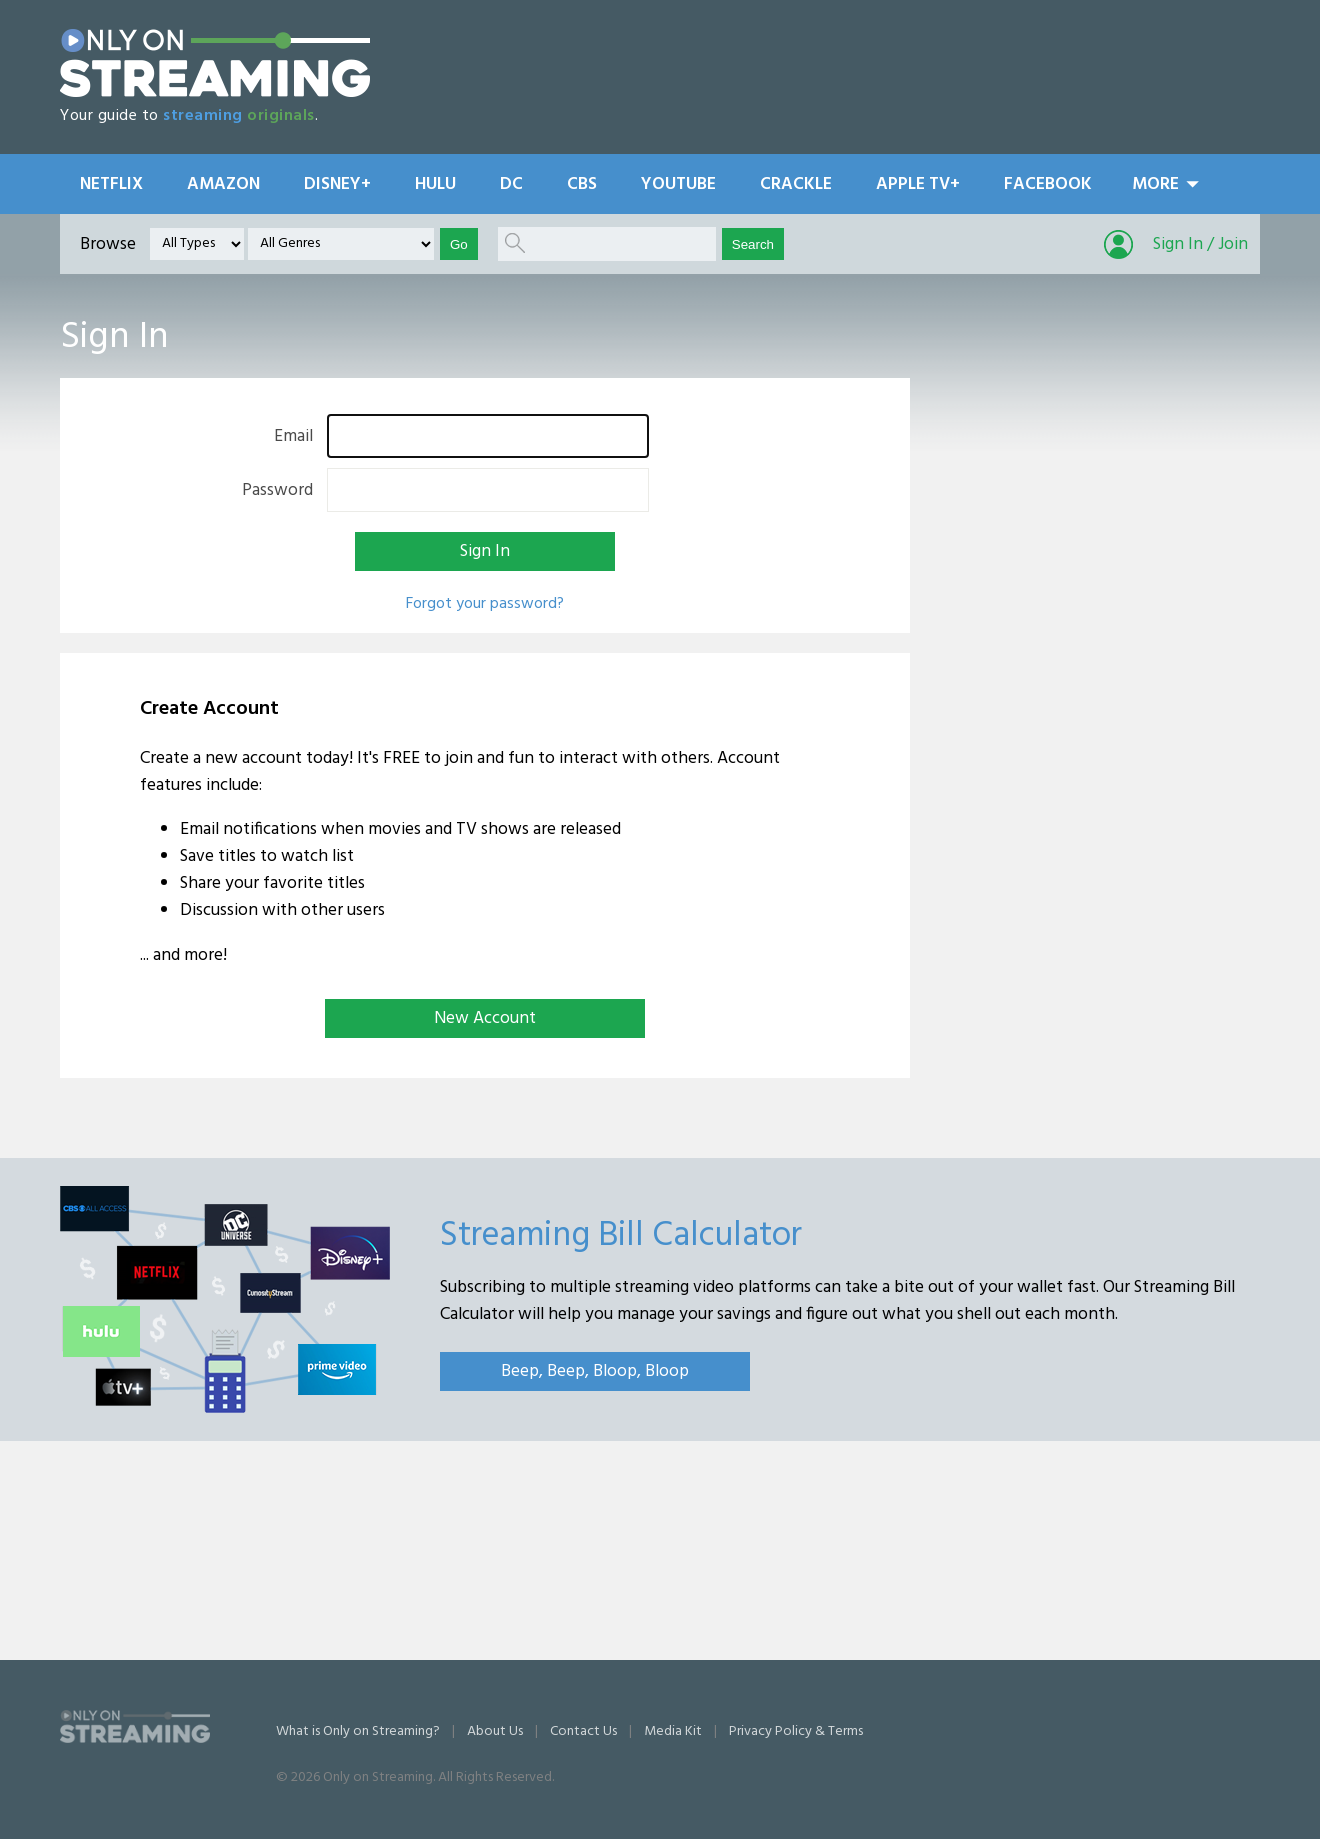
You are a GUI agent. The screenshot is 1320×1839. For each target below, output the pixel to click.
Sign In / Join (1200, 244)
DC (511, 184)
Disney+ (337, 184)
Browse (108, 244)
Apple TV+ (918, 184)
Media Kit (673, 1731)
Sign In (485, 551)
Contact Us (583, 1731)
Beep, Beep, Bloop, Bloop (595, 1371)
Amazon (223, 184)
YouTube (678, 184)
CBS (582, 184)
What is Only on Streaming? (358, 1731)
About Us (495, 1731)
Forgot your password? (485, 604)
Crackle (796, 184)
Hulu (435, 184)
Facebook (1048, 184)
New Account (485, 1018)
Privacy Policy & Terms (796, 1731)
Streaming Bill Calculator (621, 1236)
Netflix (111, 184)
